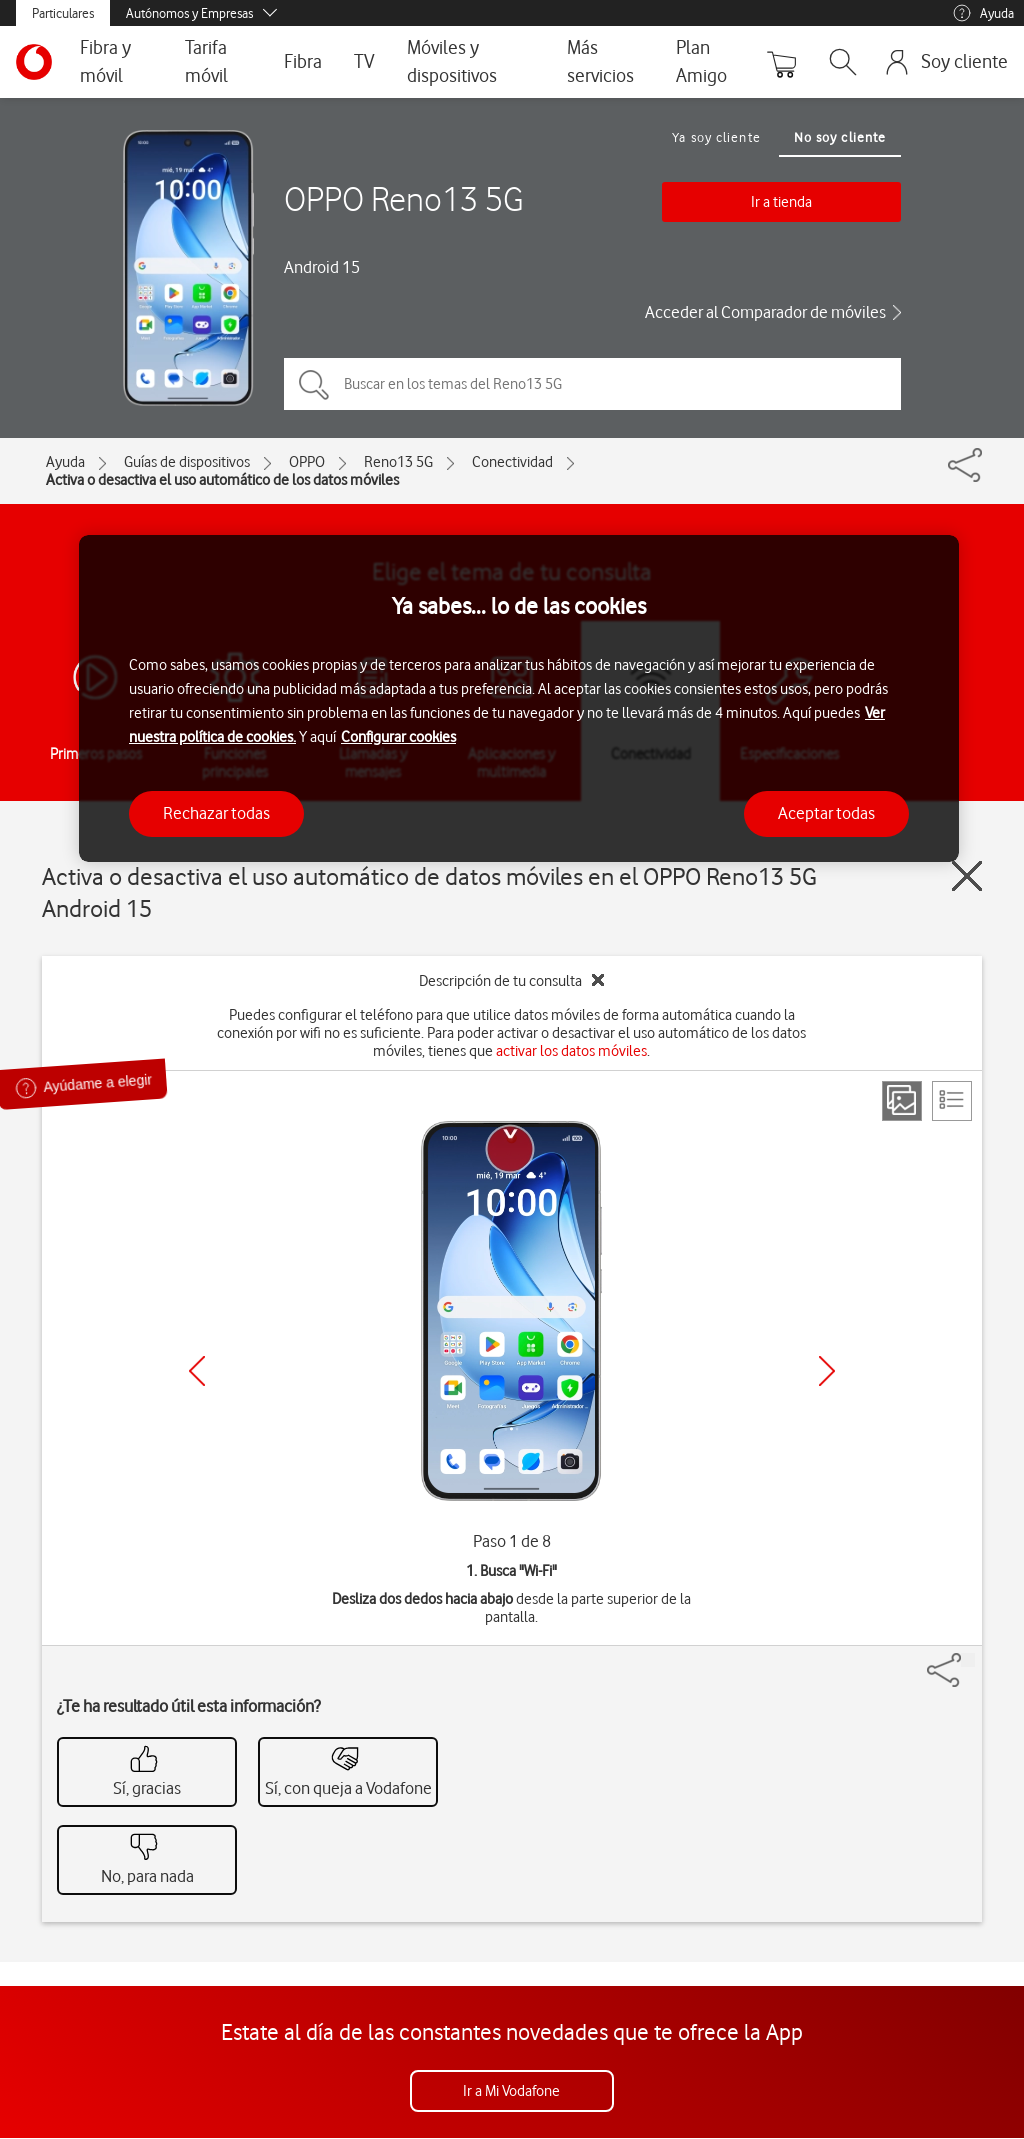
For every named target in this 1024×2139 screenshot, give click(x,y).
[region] (519, 698)
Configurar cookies (398, 737)
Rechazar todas (216, 813)
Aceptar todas (826, 813)
